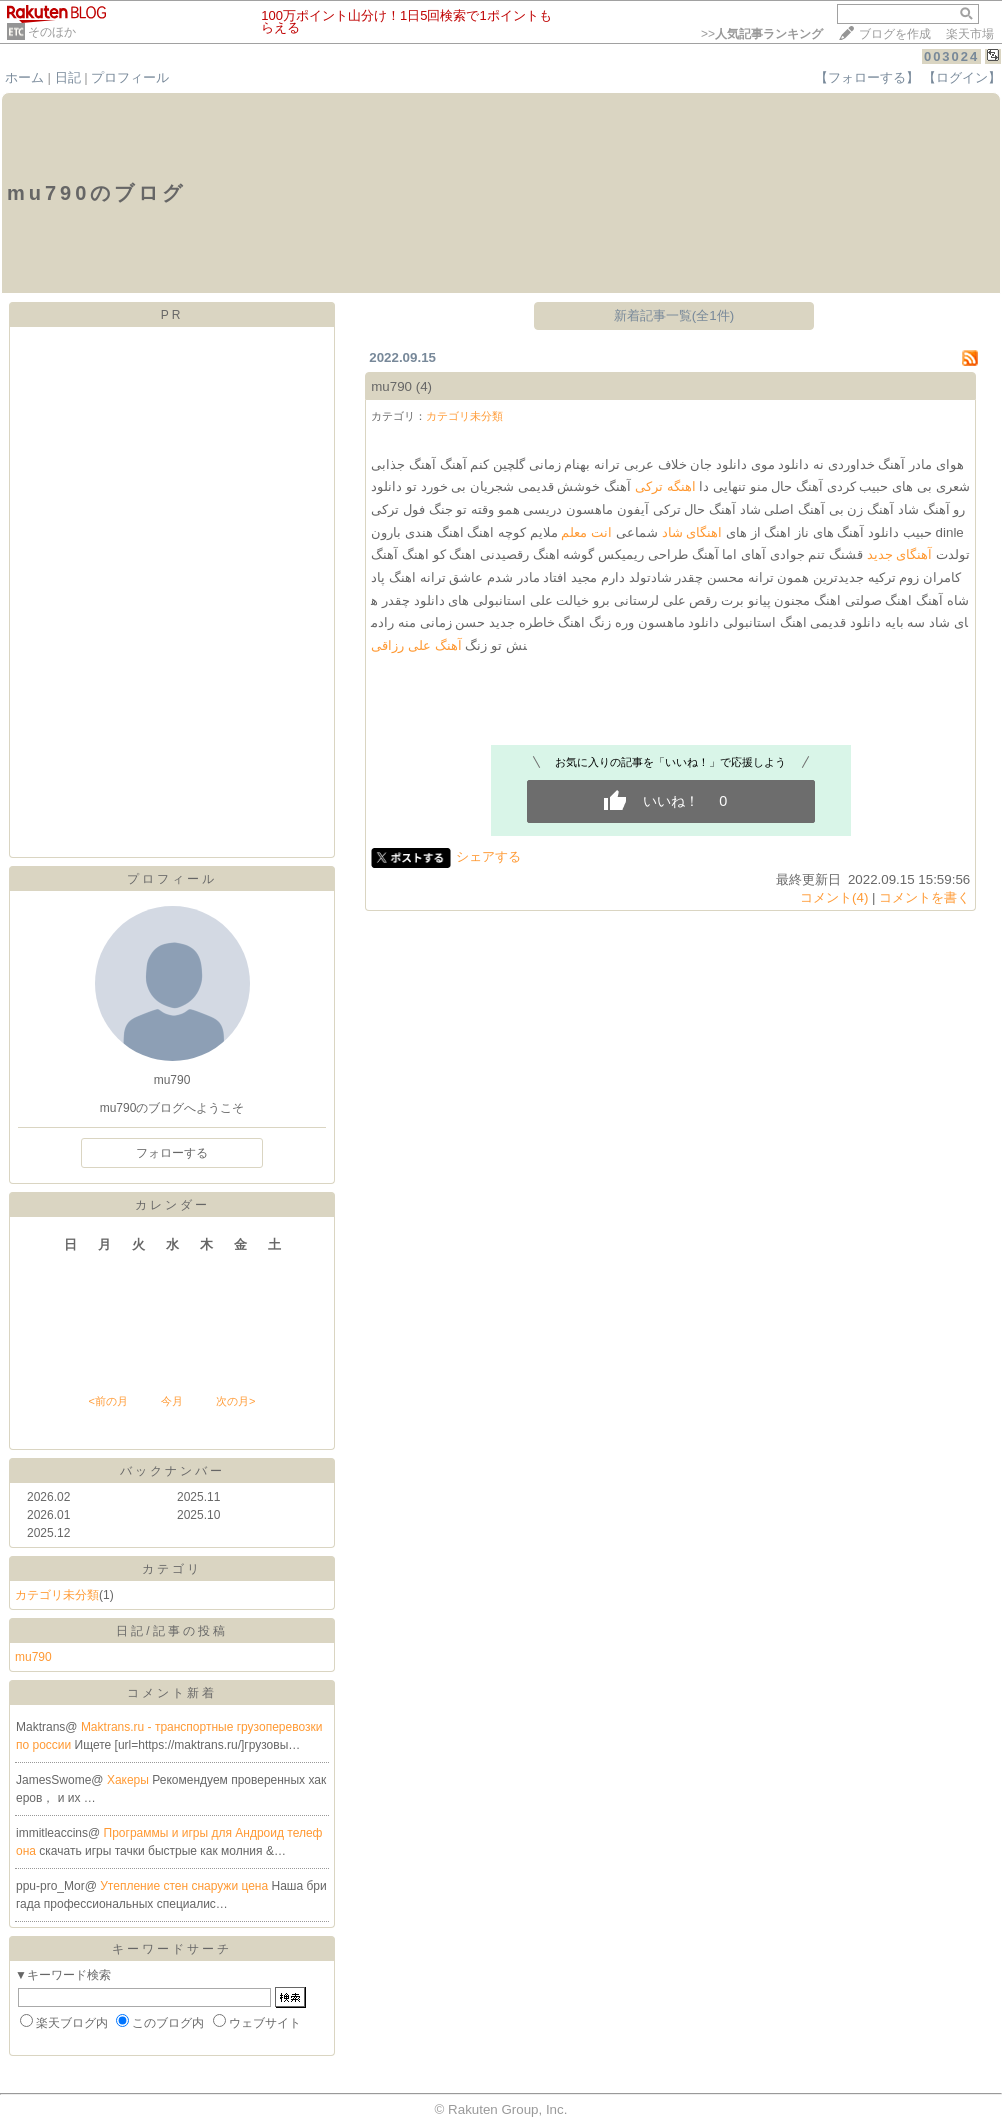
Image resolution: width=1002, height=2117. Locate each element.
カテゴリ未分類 (57, 1595)
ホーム (24, 77)
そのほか (52, 32)
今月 (172, 1401)
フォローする (172, 1153)
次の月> (235, 1401)
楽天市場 (970, 34)
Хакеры (129, 1780)
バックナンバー (172, 1471)
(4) (424, 386)
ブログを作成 (895, 34)
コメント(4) (834, 897)
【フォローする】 (867, 77)
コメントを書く (924, 897)
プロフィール (130, 77)
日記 (68, 77)
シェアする (488, 856)
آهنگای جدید (900, 554)
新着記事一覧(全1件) (674, 315)
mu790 (33, 1657)
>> (762, 34)
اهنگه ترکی (665, 486)
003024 (951, 56)
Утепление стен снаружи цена (185, 1886)
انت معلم (586, 532)
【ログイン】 (962, 77)
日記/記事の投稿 (171, 1631)
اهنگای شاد (692, 532)
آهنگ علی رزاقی (416, 645)
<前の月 (107, 1401)
